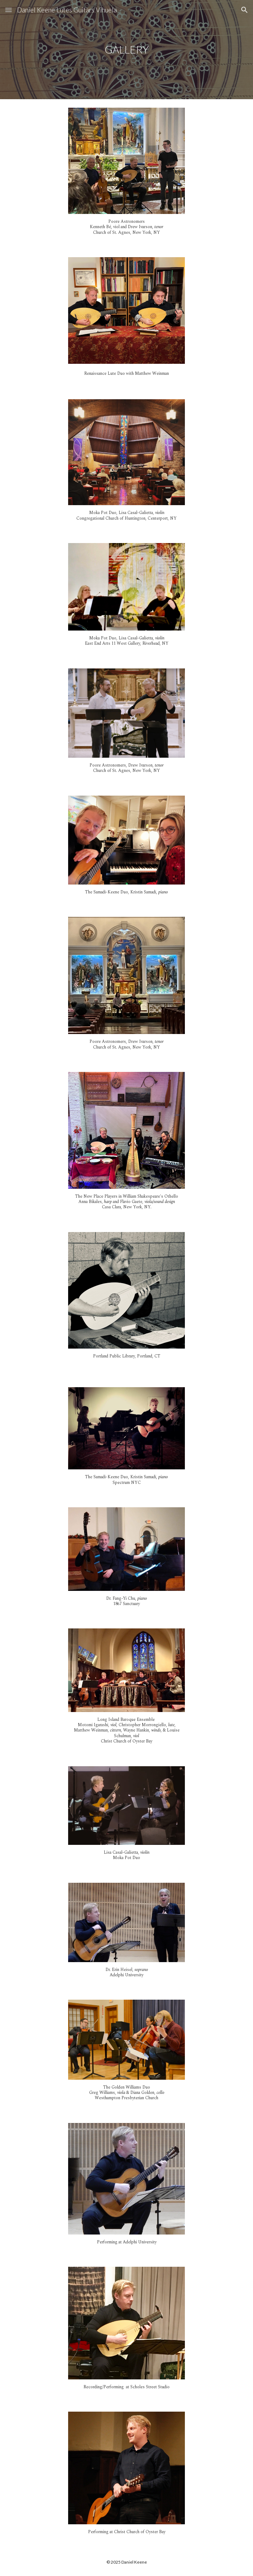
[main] (126, 49)
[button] (8, 9)
